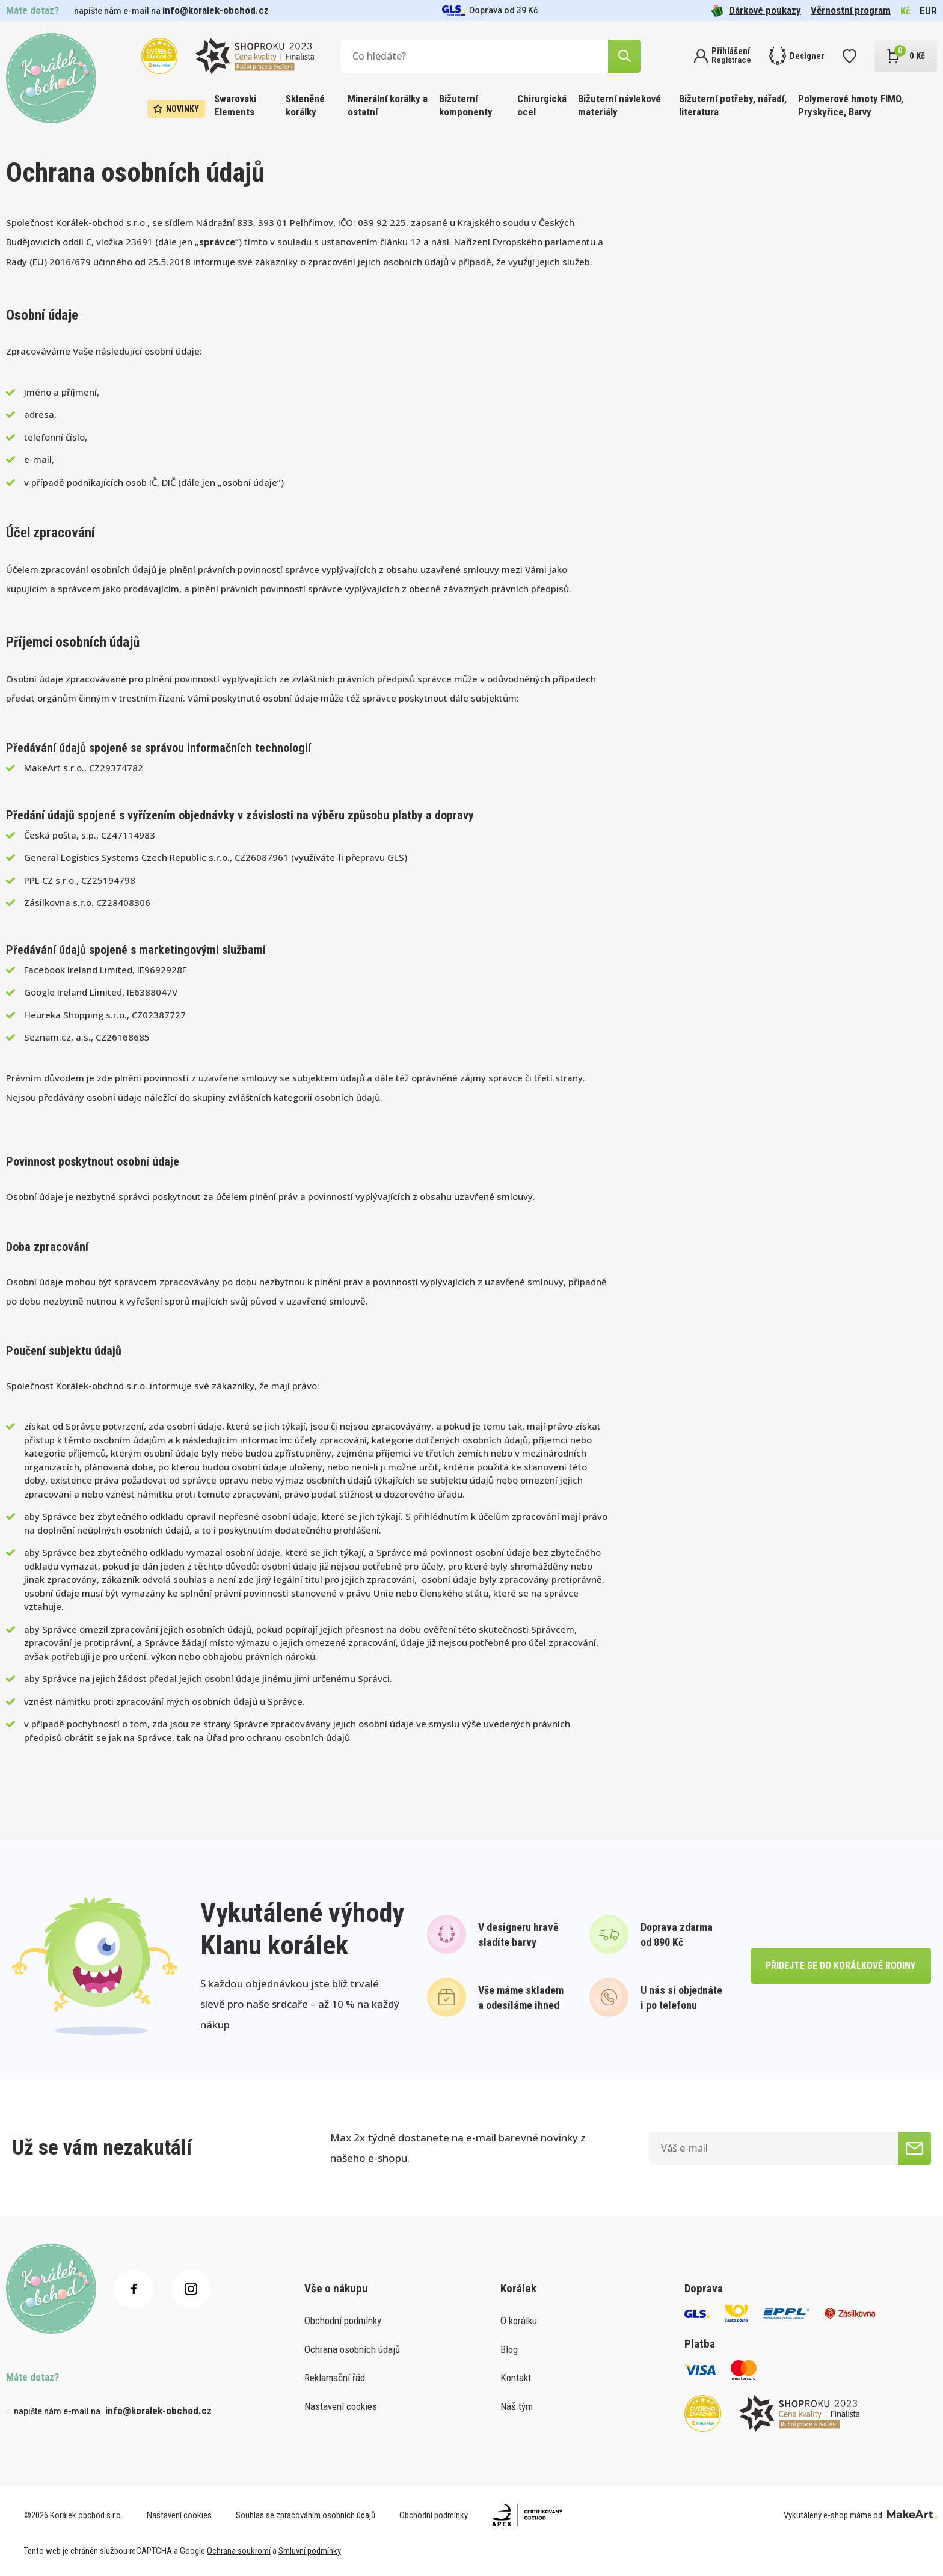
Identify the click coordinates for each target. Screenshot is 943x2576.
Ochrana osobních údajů (352, 2349)
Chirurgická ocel (542, 105)
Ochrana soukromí (239, 2550)
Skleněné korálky (305, 105)
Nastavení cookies (340, 2406)
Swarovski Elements (235, 105)
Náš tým (516, 2406)
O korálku (518, 2320)
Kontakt (515, 2378)
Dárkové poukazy (756, 10)
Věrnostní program (851, 10)
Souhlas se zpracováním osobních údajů (305, 2515)
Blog (509, 2349)
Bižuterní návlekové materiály (619, 105)
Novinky (176, 109)
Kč (905, 11)
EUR (928, 11)
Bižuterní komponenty (466, 105)
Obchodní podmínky (342, 2320)
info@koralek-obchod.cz (215, 10)
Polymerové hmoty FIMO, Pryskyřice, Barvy (850, 105)
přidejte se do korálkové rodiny (840, 1965)
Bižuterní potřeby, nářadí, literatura (733, 105)
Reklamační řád (334, 2378)
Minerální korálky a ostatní (388, 105)
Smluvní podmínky (309, 2550)
